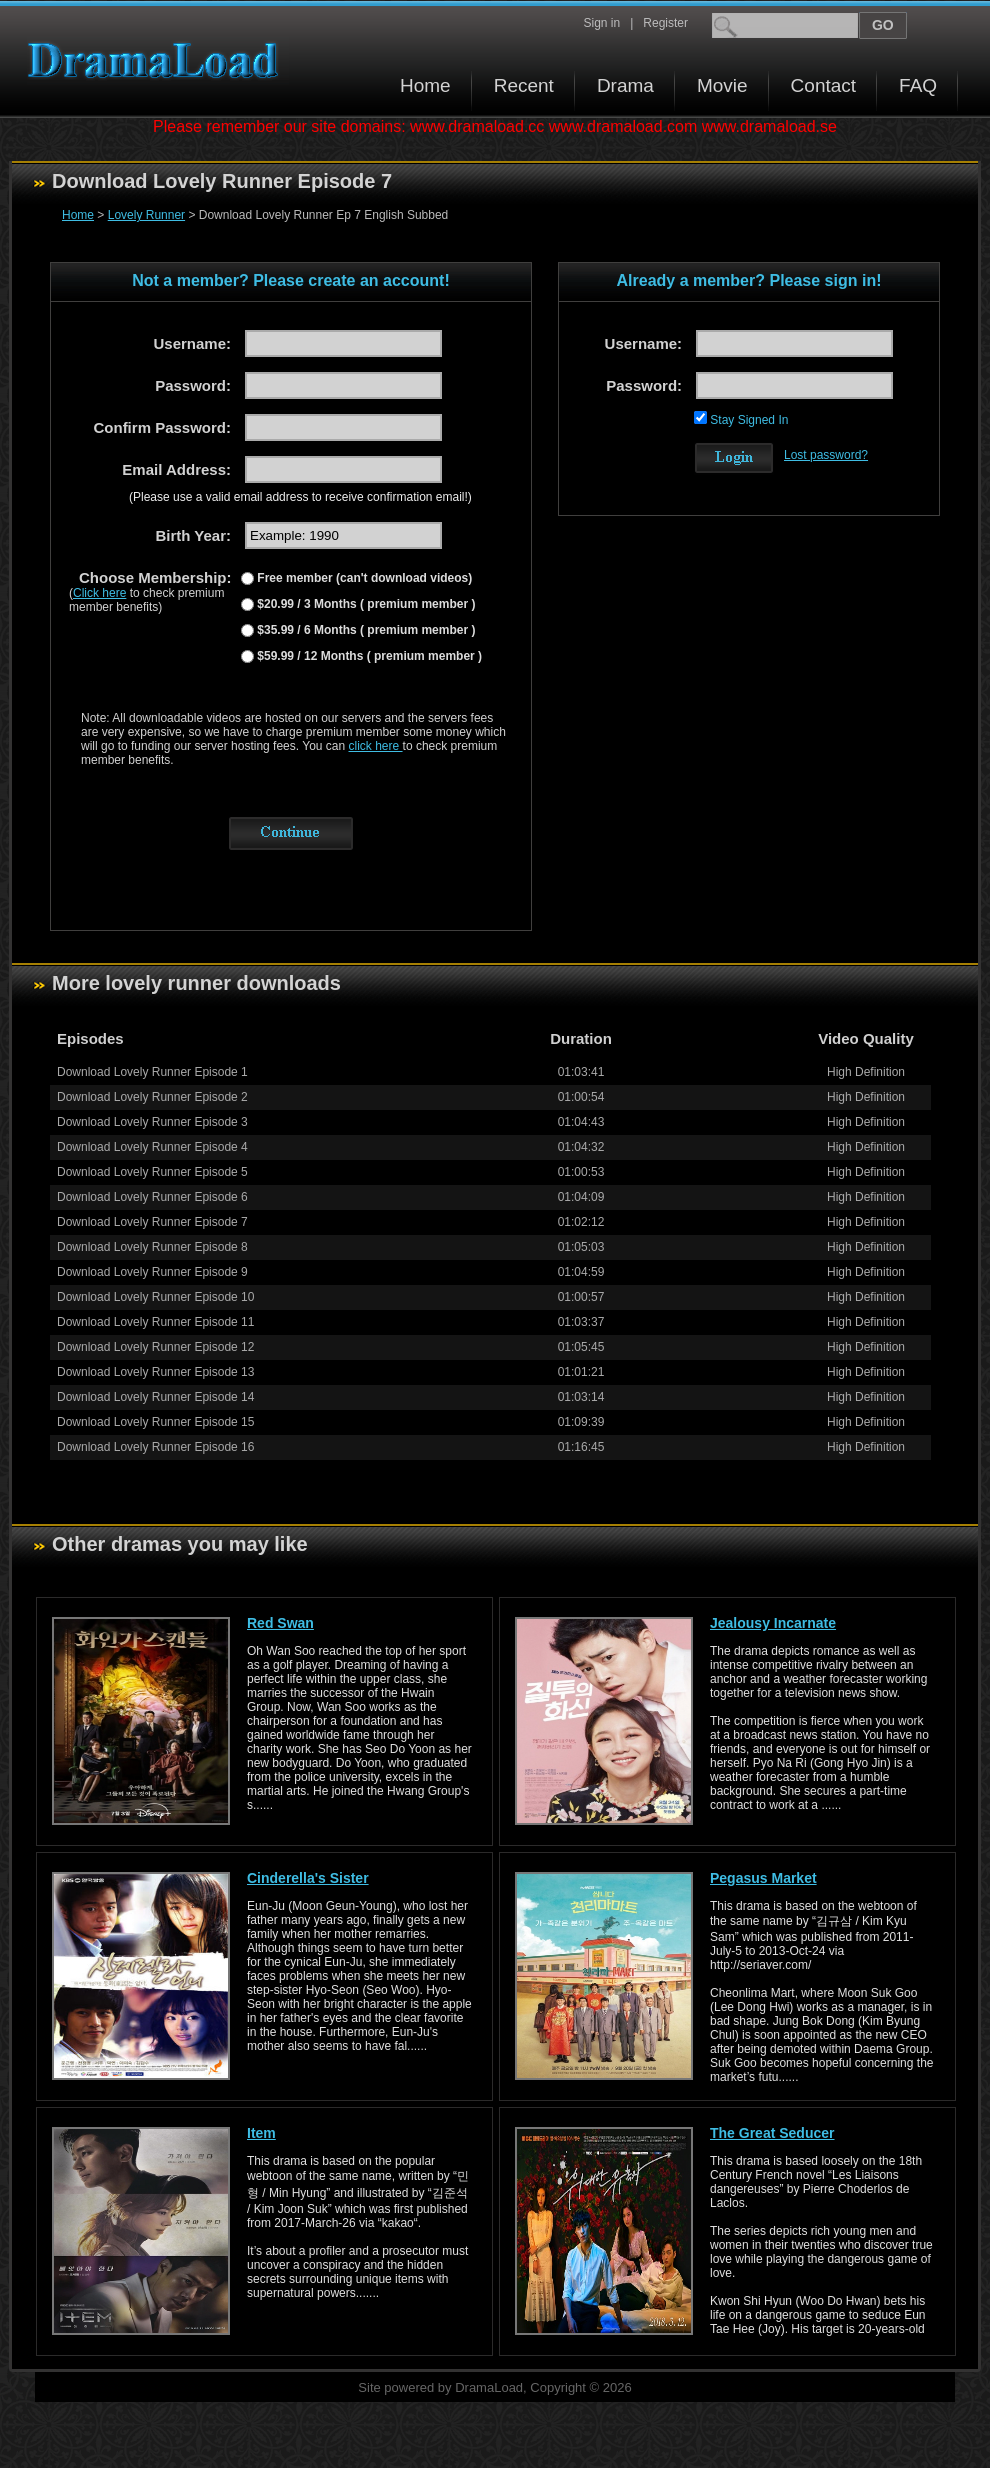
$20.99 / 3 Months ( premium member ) (364, 604)
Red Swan (280, 1623)
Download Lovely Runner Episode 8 (152, 1247)
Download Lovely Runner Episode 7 (152, 1222)
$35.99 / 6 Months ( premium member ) (364, 630)
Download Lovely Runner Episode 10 (155, 1297)
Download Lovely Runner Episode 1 (152, 1072)
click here (376, 746)
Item (261, 2133)
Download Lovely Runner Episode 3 (152, 1122)
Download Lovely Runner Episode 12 (155, 1347)
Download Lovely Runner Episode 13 (155, 1372)
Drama (625, 85)
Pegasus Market (763, 1878)
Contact (823, 85)
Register (665, 23)
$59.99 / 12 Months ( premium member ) (368, 656)
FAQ (918, 85)
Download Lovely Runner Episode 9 (152, 1272)
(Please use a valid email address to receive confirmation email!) (300, 497)
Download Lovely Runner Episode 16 (155, 1447)
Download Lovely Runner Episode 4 (152, 1147)
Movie (722, 85)
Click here (99, 593)
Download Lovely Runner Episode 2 (152, 1097)
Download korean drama (158, 60)
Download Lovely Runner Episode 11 (155, 1322)
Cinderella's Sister (308, 1878)
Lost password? (826, 455)
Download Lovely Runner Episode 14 (155, 1397)
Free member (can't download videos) (363, 578)
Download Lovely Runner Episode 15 (155, 1422)
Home (425, 85)
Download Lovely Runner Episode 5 (152, 1172)
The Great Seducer (772, 2133)
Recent (524, 85)
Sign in (601, 23)
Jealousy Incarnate (773, 1623)
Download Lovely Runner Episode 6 (152, 1197)
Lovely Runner (146, 215)
